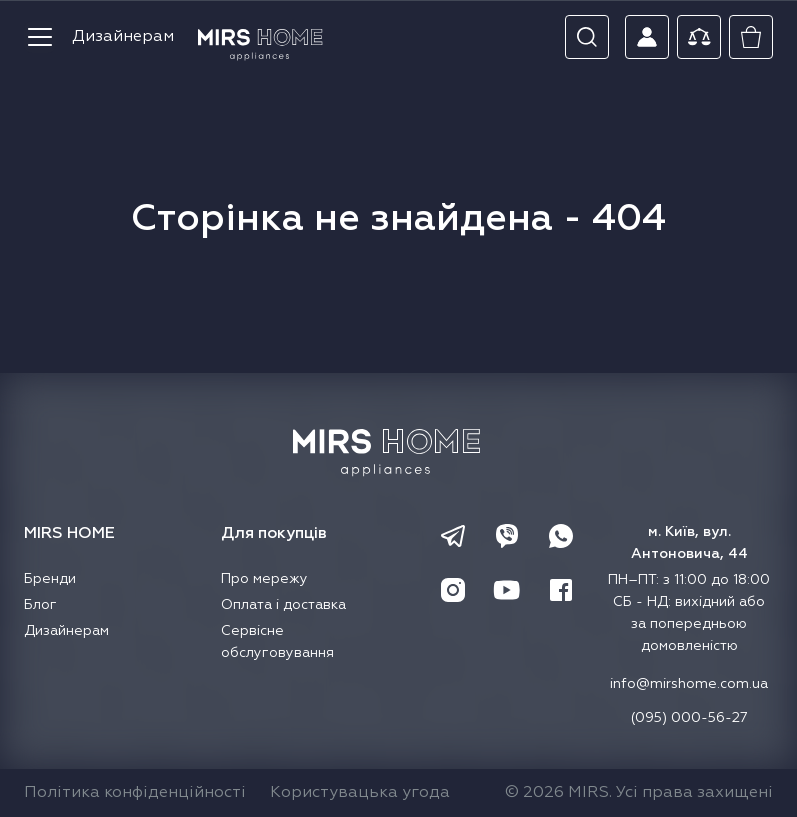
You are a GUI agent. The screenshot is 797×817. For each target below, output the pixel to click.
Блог (40, 605)
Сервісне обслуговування (277, 642)
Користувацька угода (360, 793)
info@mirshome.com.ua (689, 684)
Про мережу (264, 579)
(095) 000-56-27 (689, 718)
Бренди (50, 579)
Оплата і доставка (283, 605)
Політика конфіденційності (135, 793)
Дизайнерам (123, 37)
